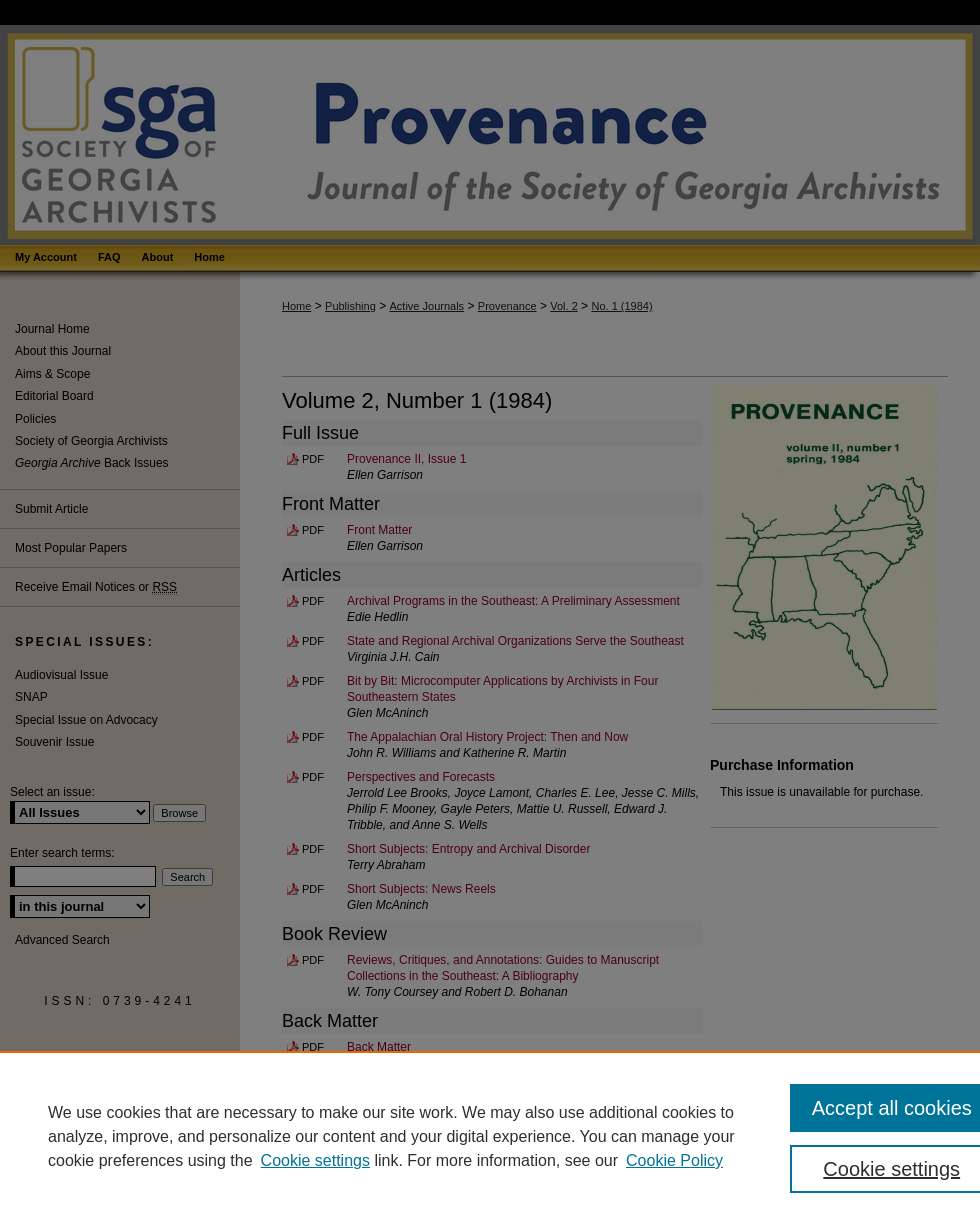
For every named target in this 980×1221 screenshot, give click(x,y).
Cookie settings (315, 1160)
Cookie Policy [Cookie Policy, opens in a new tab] (674, 1160)
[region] (490, 1136)
